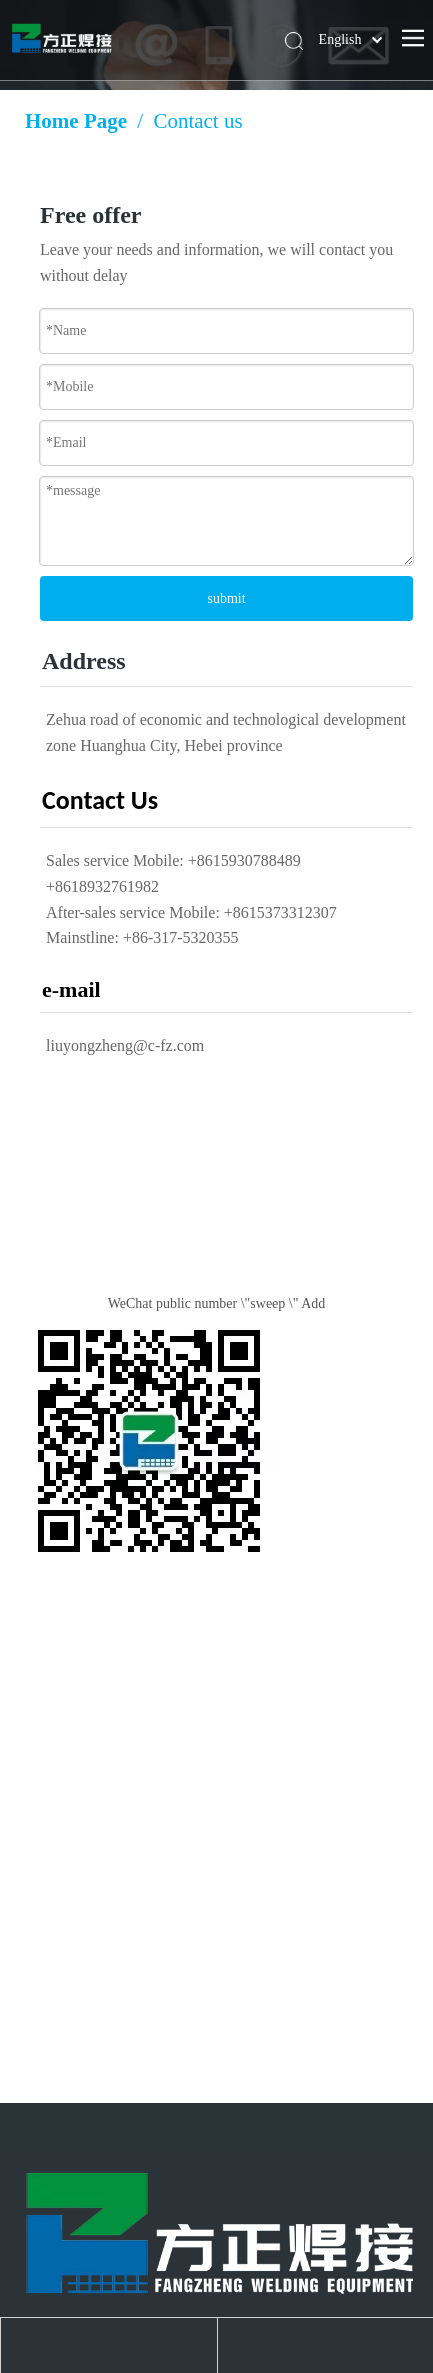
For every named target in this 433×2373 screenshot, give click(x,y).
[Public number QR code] (149, 1441)
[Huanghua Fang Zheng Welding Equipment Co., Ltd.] (216, 2232)
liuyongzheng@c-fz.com (125, 1045)
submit (226, 598)
